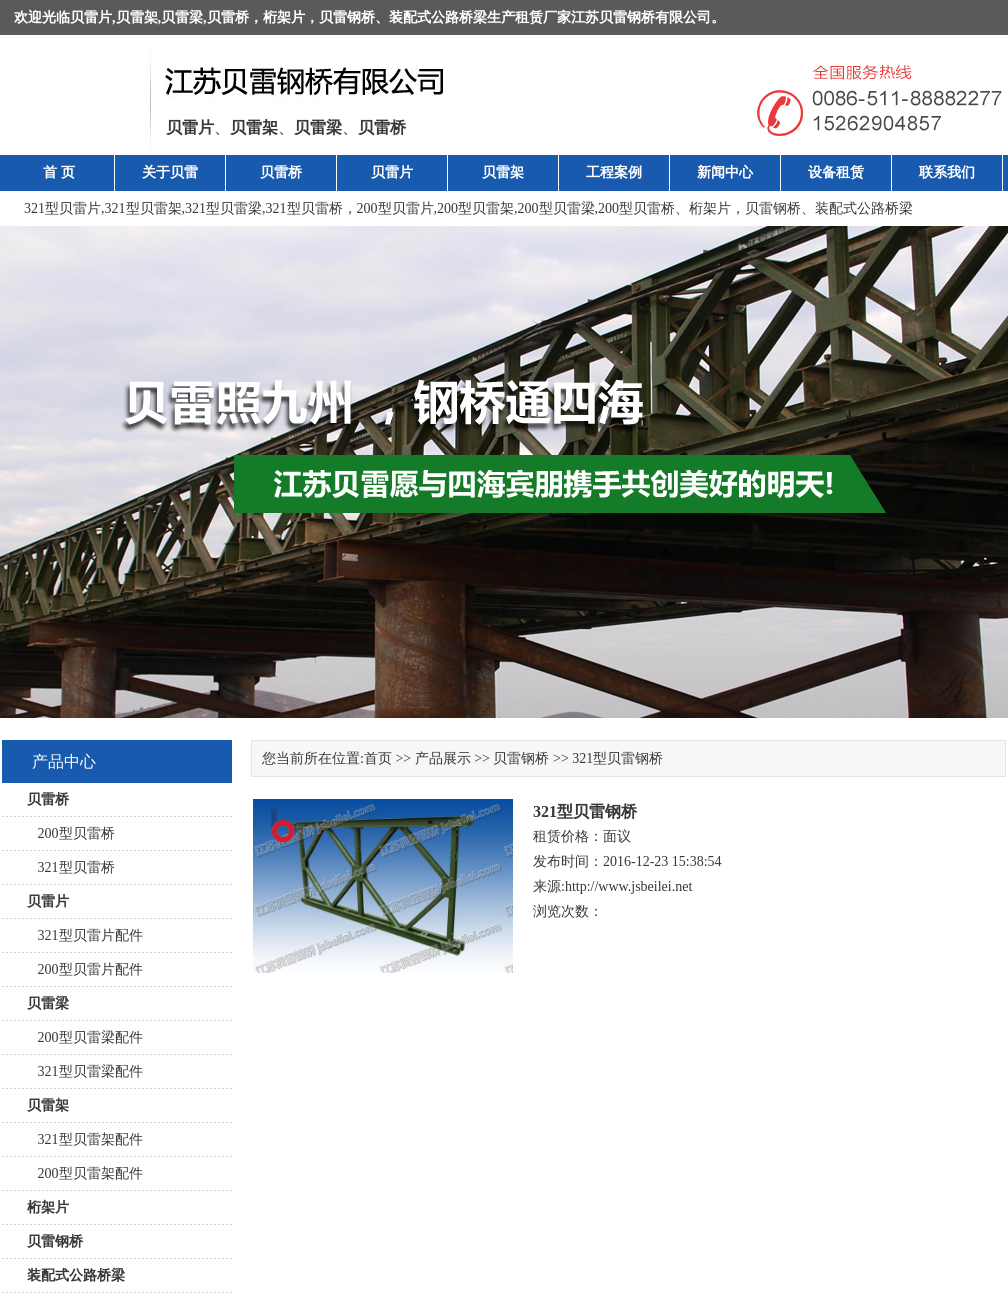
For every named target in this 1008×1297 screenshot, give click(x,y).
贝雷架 (137, 17)
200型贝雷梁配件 (85, 1037)
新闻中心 (725, 172)
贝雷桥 (228, 17)
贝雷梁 (182, 17)
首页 (378, 758)
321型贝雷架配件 (85, 1139)
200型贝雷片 (395, 208)
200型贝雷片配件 (85, 969)
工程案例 (614, 172)
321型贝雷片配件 (85, 935)
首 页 (59, 172)
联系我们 (947, 172)
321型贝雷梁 (223, 208)
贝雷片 (91, 17)
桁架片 (284, 17)
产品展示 (443, 758)
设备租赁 (836, 172)
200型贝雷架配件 (85, 1173)
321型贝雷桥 (304, 208)
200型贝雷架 (475, 208)
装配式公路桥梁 (438, 17)
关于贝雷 (170, 172)
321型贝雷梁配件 (85, 1071)
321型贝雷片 (62, 208)
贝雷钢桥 (347, 17)
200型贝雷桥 (636, 208)
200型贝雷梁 (556, 208)
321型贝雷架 (143, 208)
